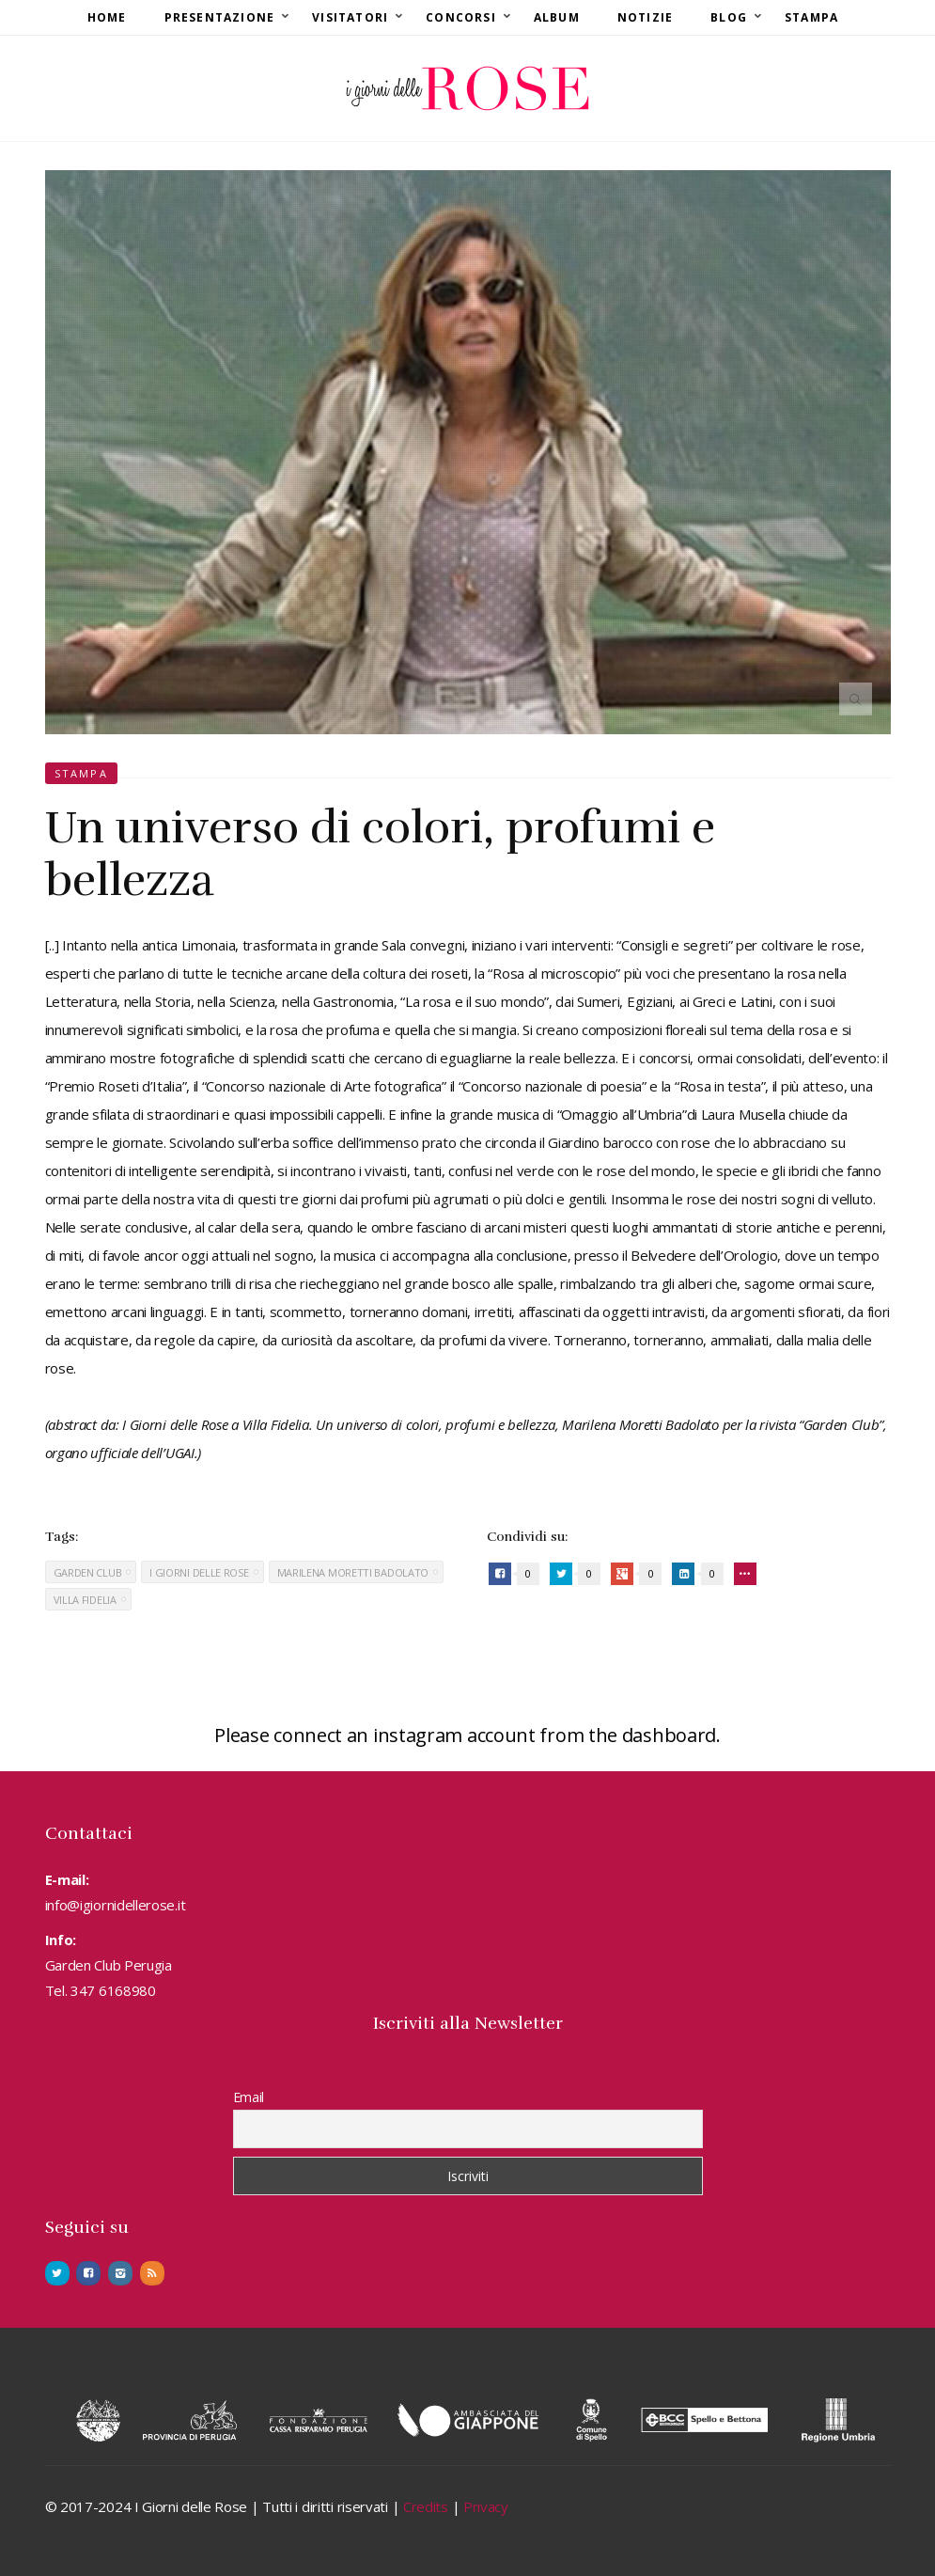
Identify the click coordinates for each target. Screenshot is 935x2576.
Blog (728, 17)
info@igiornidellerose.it (115, 1904)
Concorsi (461, 17)
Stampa (811, 17)
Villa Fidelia (85, 1600)
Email (249, 2097)
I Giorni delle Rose (198, 1572)
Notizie (645, 17)
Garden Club (88, 1572)
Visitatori (350, 17)
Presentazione (219, 17)
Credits (425, 2506)
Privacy (485, 2506)
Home (107, 17)
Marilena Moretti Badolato (353, 1572)
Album (557, 17)
